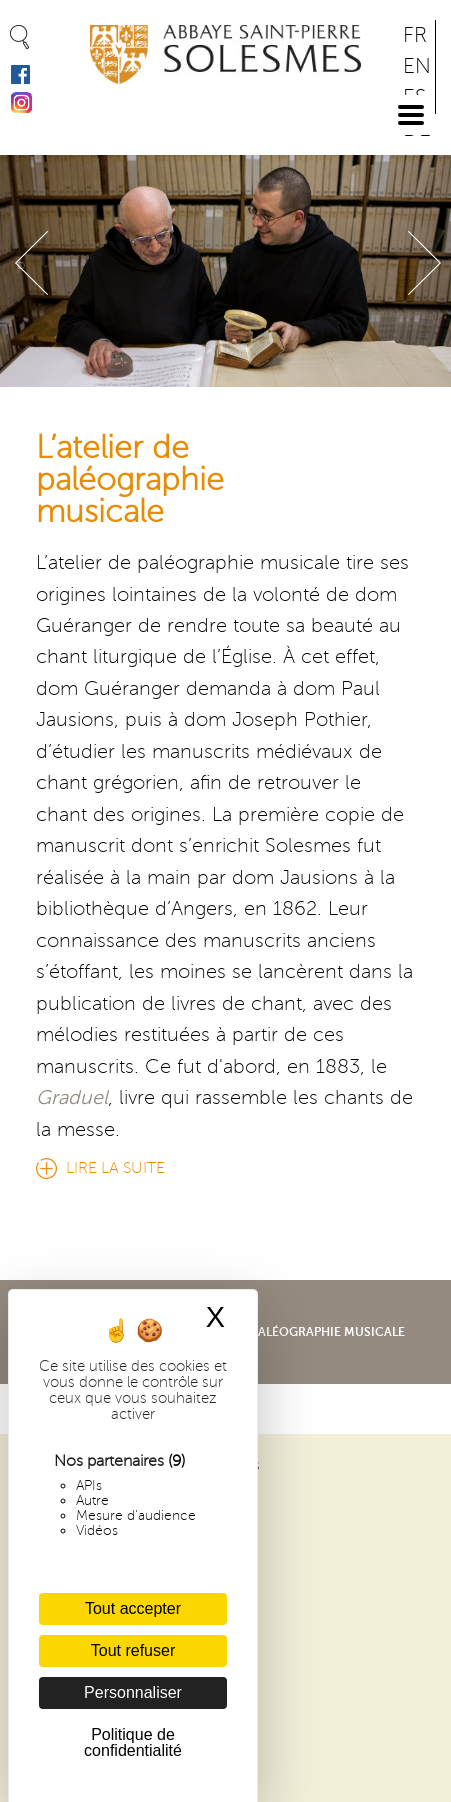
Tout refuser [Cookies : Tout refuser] (133, 1650)
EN (417, 66)
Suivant (424, 263)
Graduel (72, 1098)
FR (415, 35)
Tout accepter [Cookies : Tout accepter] (133, 1608)
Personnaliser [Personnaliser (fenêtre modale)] (133, 1692)
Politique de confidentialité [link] (133, 1742)
